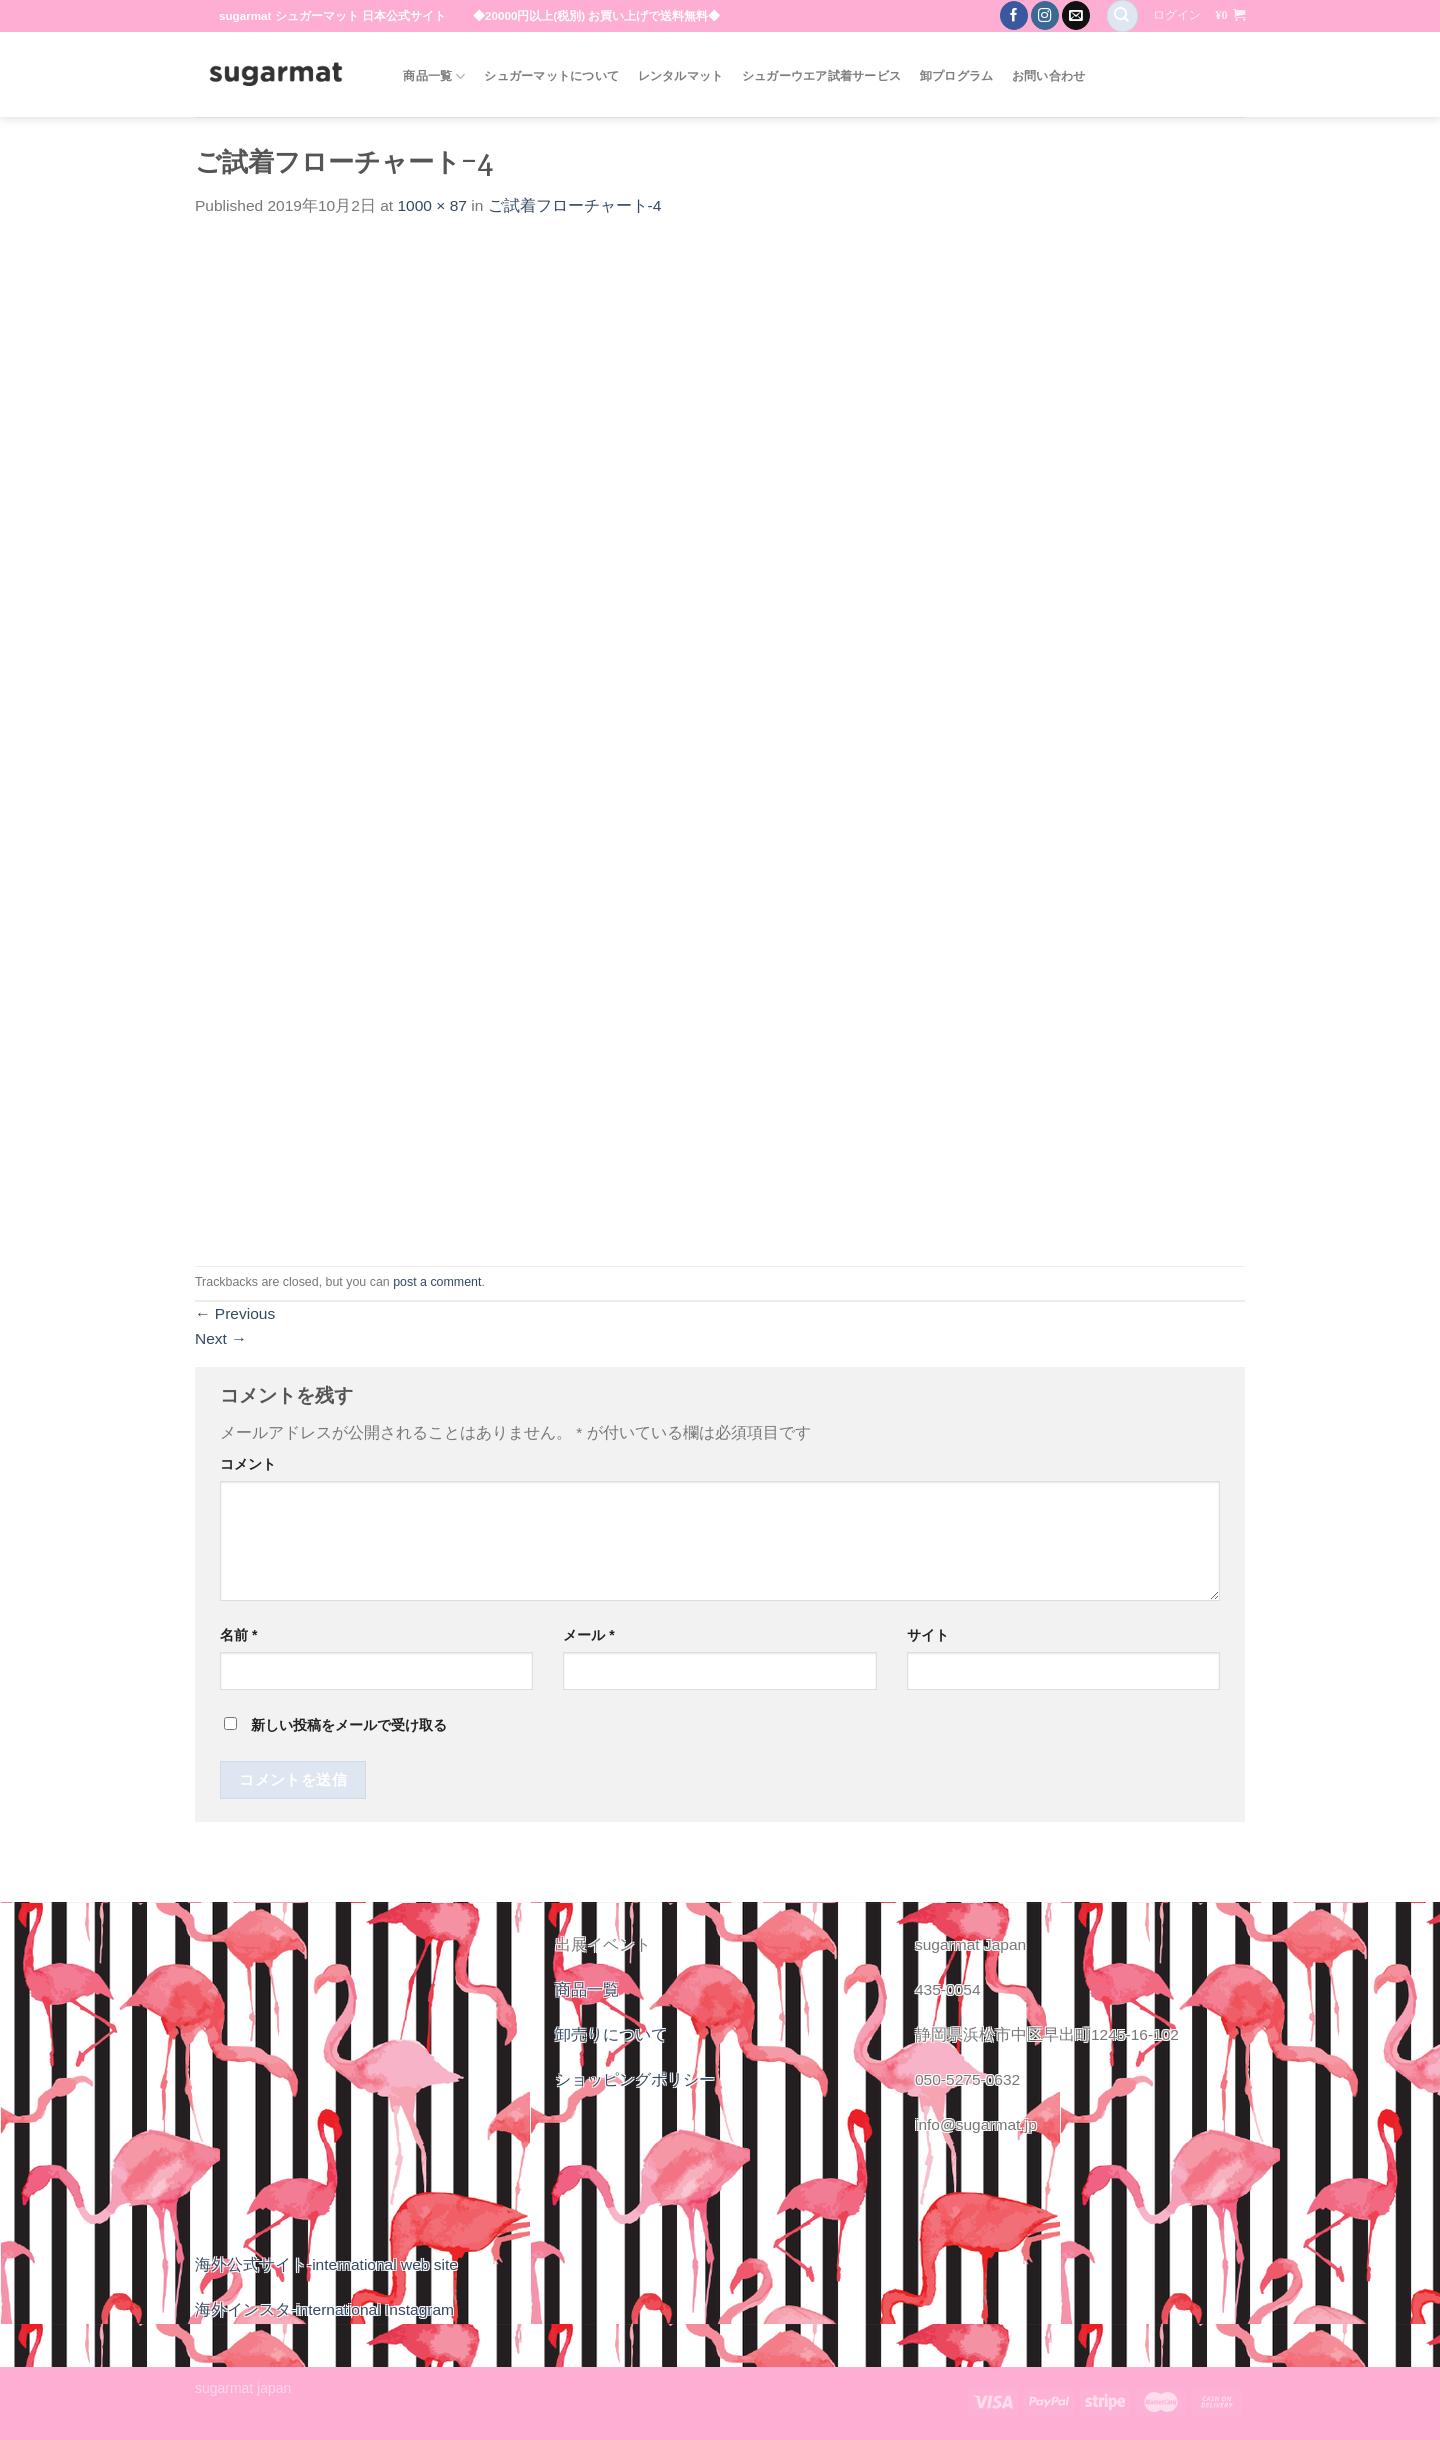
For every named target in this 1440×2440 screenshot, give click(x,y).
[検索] (1122, 16)
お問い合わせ (1049, 76)
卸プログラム (957, 76)
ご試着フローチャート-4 (575, 205)
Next (221, 1338)
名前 (238, 1635)
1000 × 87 (431, 205)
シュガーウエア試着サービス (821, 76)
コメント (248, 1464)
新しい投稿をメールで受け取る (349, 1725)
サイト (928, 1635)
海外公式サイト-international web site (326, 2264)
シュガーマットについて (551, 76)
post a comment (437, 1282)
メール (588, 1635)
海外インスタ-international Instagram (324, 2309)
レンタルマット (681, 76)
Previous (235, 1313)
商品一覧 (434, 76)
